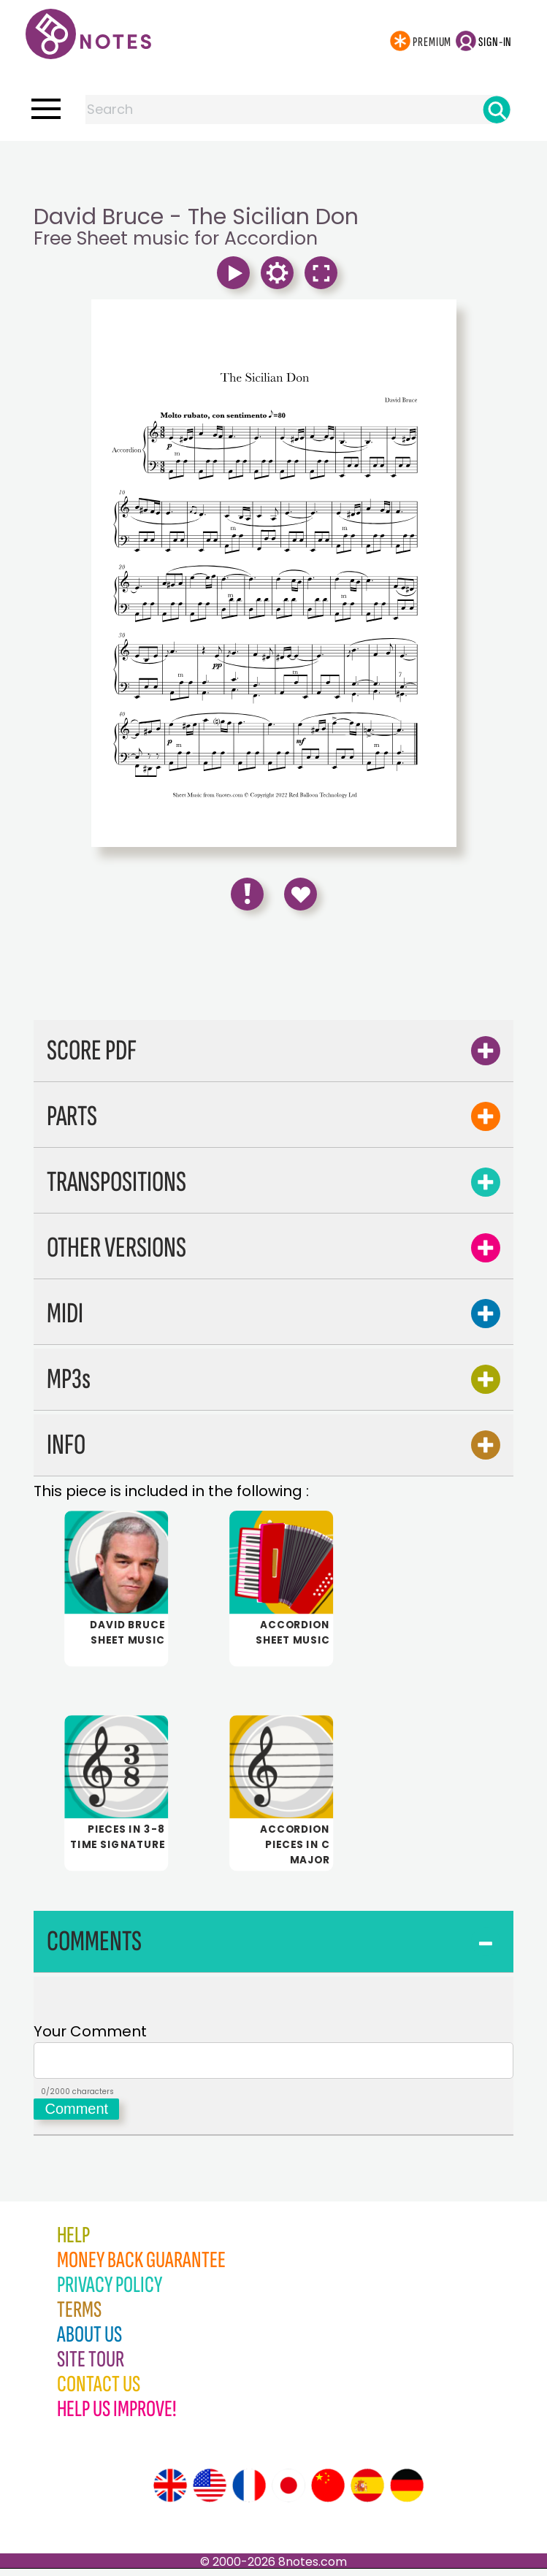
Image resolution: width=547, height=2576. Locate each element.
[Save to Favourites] (300, 894)
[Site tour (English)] (170, 2493)
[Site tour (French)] (249, 2493)
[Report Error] (247, 894)
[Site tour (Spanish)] (367, 2493)
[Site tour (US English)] (209, 2493)
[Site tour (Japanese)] (288, 2493)
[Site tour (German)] (407, 2493)
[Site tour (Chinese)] (328, 2493)
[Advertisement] (274, 170)
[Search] (496, 109)
